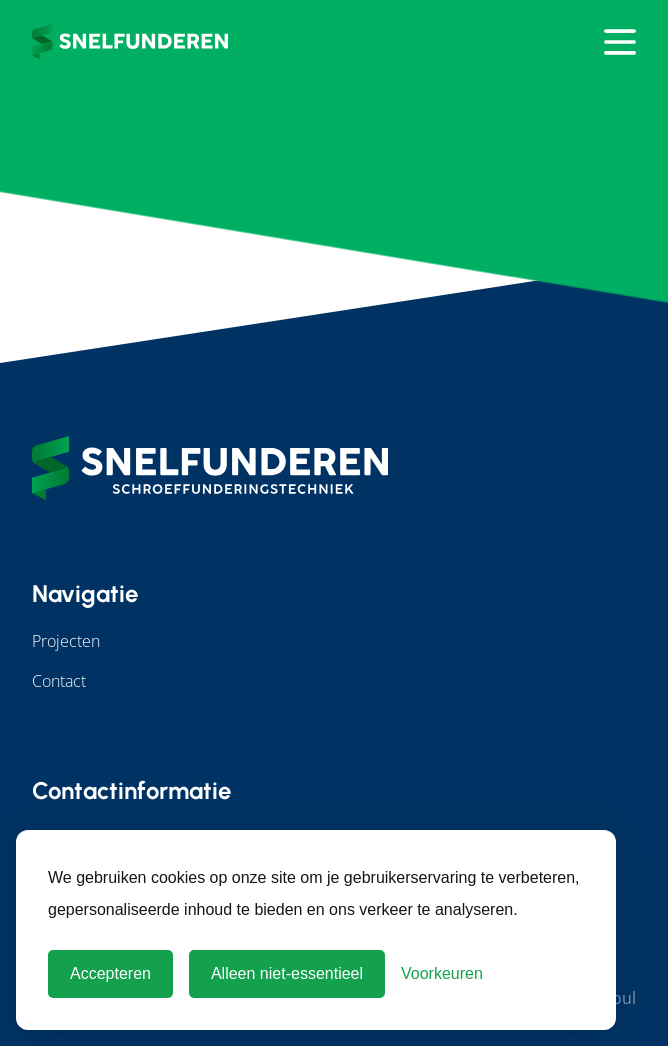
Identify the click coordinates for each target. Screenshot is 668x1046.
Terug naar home (334, 178)
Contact (59, 681)
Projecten (66, 641)
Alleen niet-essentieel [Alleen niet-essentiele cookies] (287, 973)
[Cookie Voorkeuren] (442, 974)
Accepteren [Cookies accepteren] (110, 973)
